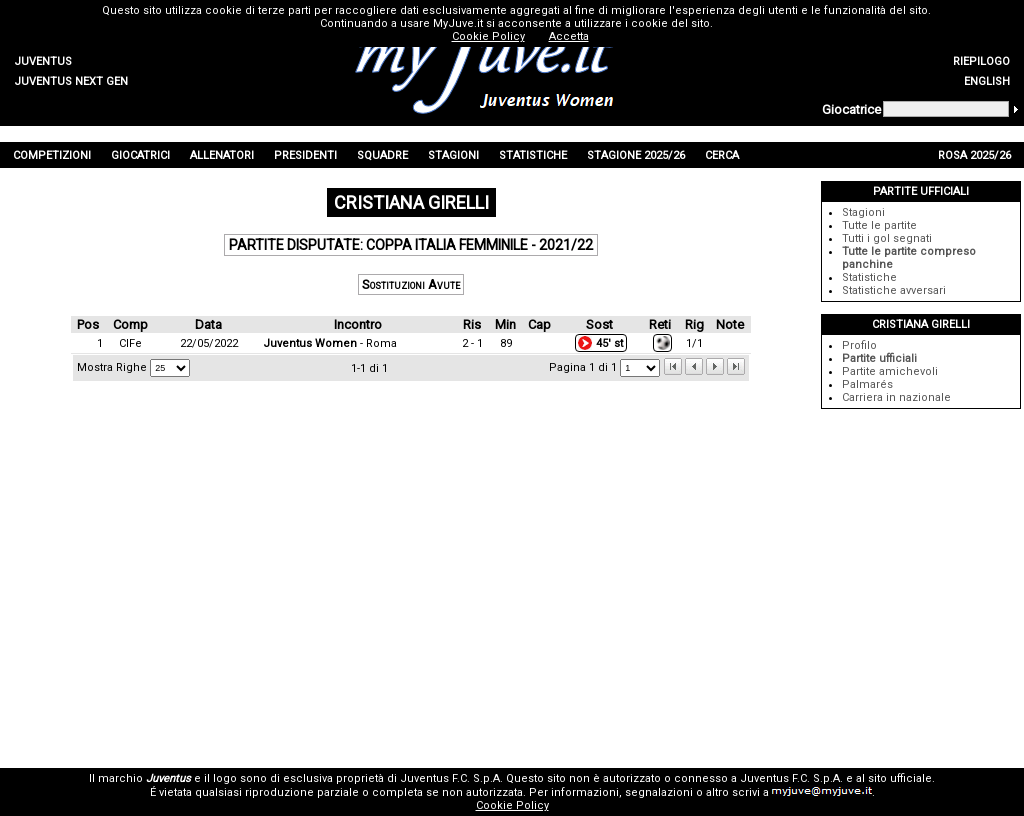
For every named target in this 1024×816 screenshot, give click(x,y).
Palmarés (867, 384)
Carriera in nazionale (896, 397)
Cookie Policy (512, 805)
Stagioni (863, 212)
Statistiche (869, 277)
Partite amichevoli (890, 371)
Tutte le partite (879, 225)
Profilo (859, 345)
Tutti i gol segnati (887, 238)
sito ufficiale (900, 778)
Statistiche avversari (894, 290)
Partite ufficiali (879, 358)
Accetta (569, 36)
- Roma (330, 343)
